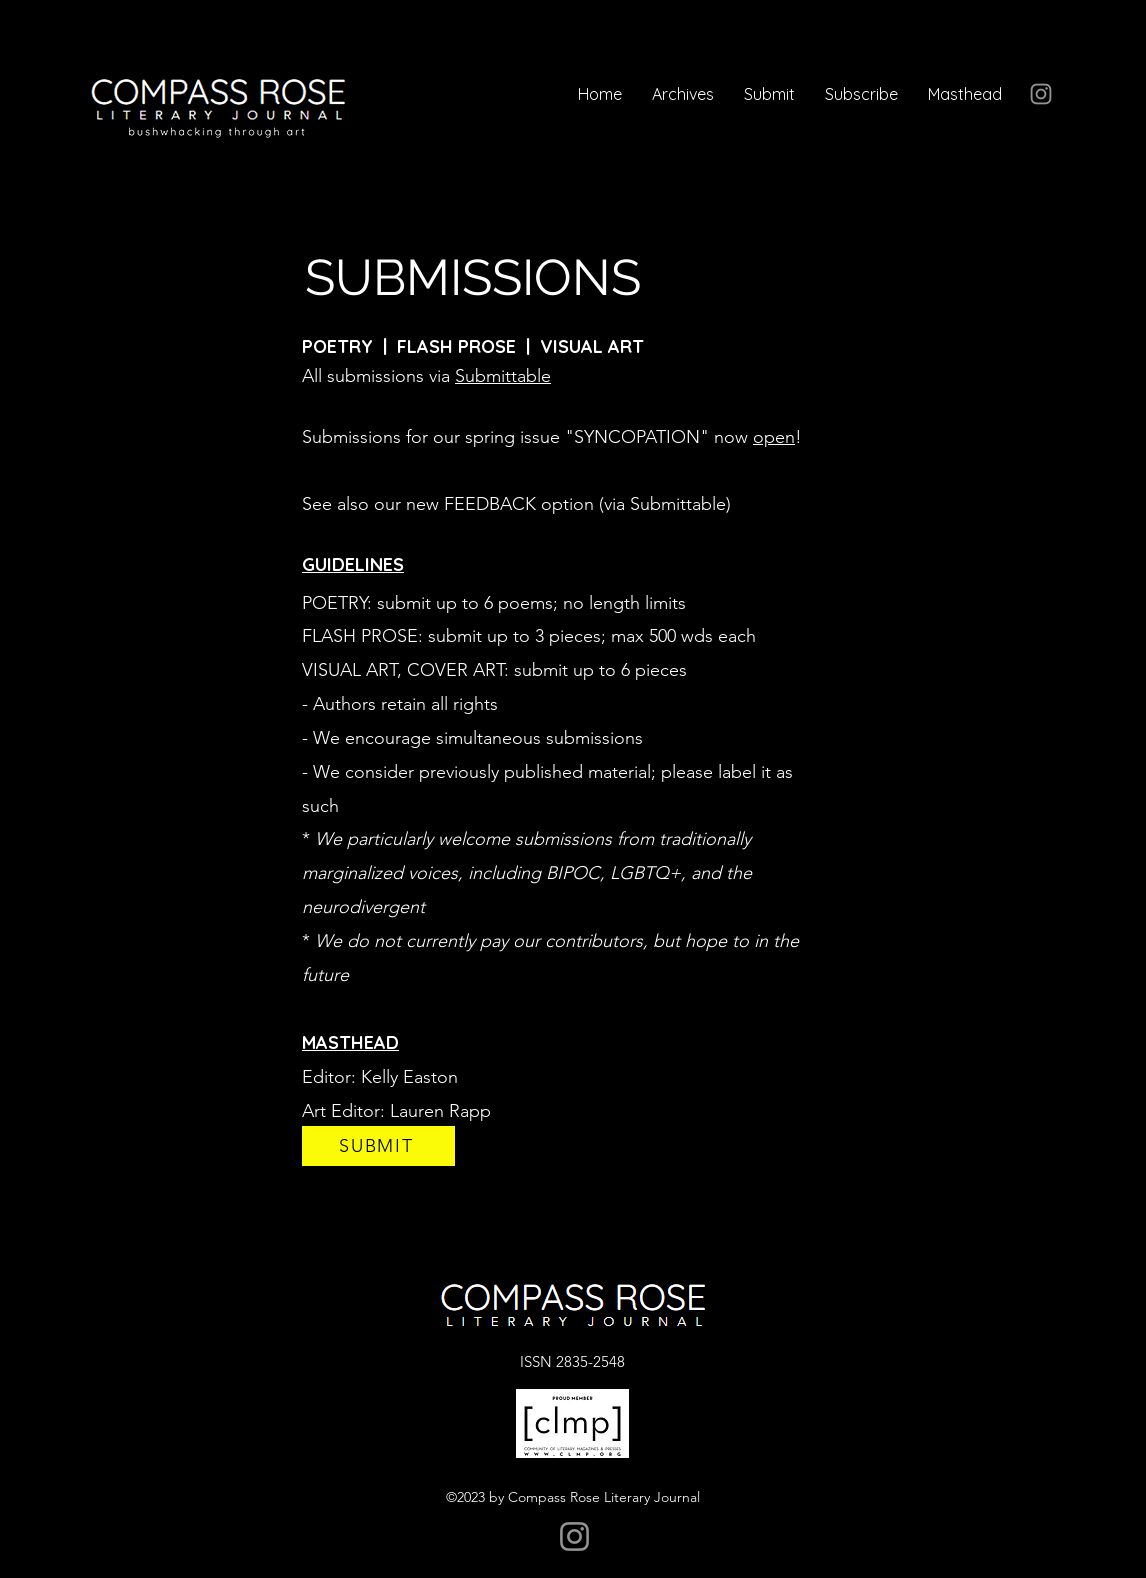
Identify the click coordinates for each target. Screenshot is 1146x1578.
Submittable (503, 376)
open (774, 437)
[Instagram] (1041, 94)
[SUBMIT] (378, 1146)
